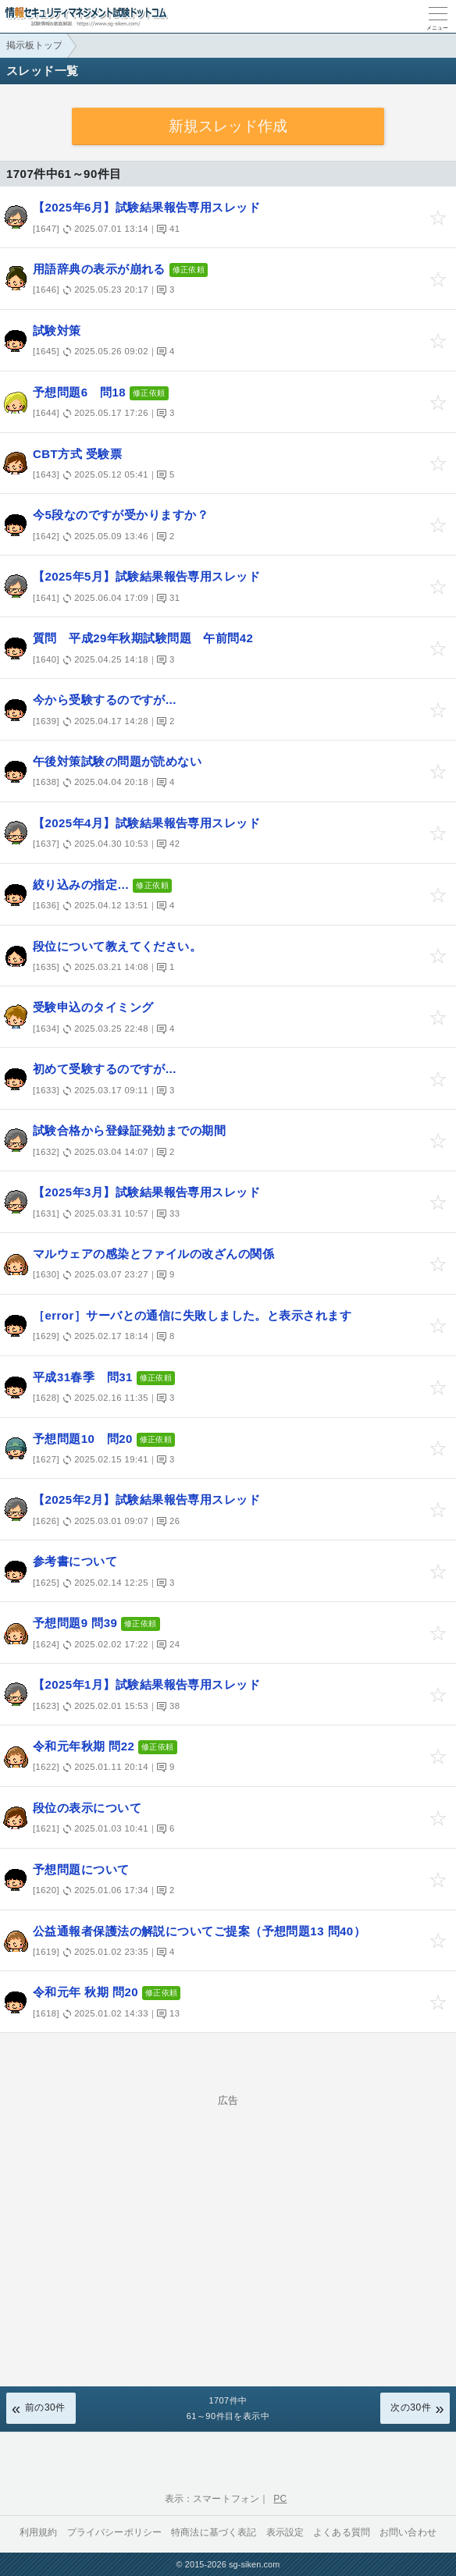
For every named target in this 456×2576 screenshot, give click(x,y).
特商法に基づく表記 (213, 2532)
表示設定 (285, 2532)
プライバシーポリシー (114, 2532)
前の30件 (45, 2407)
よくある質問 (341, 2532)
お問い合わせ (407, 2532)
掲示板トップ (34, 45)
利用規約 (39, 2532)
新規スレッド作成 (228, 126)
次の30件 (410, 2407)
